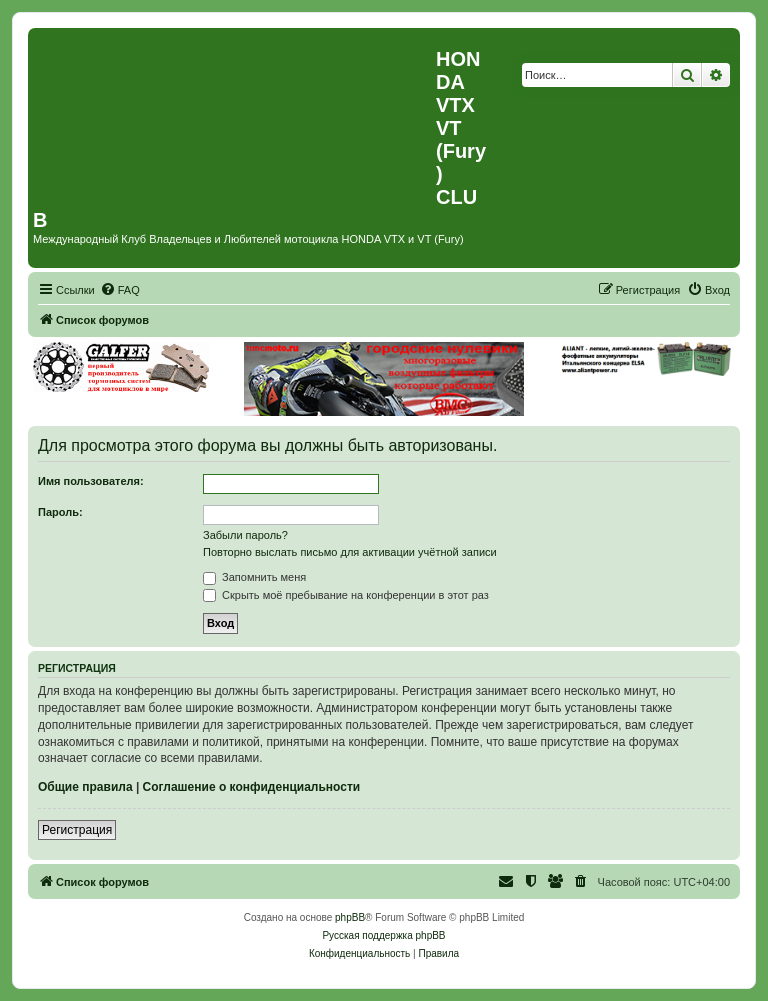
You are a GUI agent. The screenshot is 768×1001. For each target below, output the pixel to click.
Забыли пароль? (245, 535)
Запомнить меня (254, 577)
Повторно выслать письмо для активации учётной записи (350, 552)
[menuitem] (120, 290)
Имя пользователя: (91, 481)
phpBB (350, 917)
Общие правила (85, 787)
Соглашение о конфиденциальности (252, 787)
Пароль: (60, 512)
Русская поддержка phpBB (383, 935)
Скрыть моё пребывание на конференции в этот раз (346, 595)
